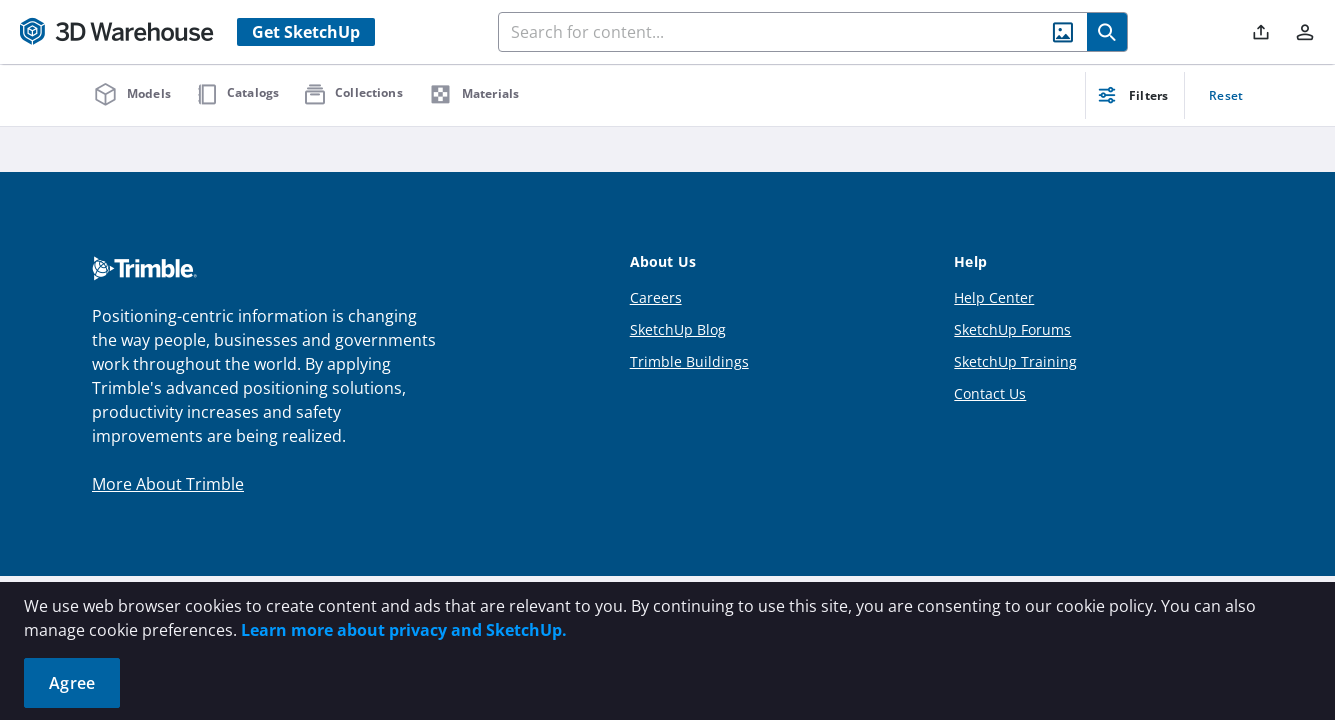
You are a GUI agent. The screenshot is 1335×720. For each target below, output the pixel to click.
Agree (72, 683)
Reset (1226, 95)
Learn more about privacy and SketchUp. (404, 630)
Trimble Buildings (689, 361)
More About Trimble (168, 484)
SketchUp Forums (1012, 329)
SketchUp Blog (678, 329)
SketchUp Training (1015, 361)
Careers (656, 297)
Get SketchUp (306, 32)
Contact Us (990, 393)
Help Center (994, 297)
